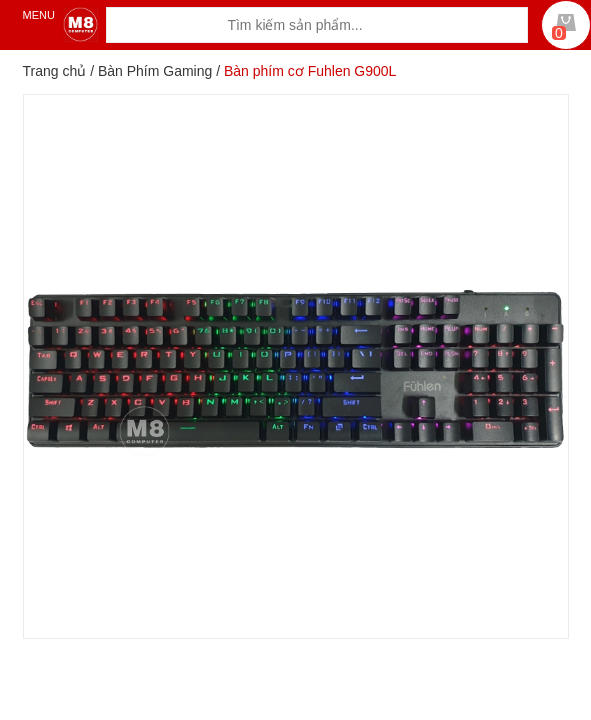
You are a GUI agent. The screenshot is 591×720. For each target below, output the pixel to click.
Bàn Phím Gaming (155, 71)
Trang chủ (55, 71)
